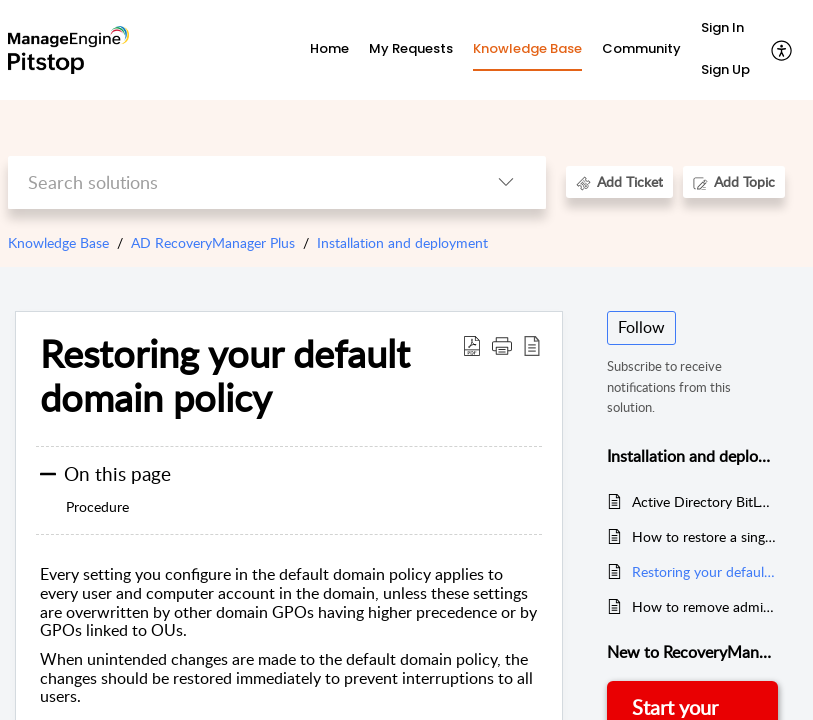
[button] (502, 345)
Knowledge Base (58, 242)
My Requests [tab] (411, 48)
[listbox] (506, 182)
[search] (237, 182)
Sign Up (725, 69)
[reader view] (532, 345)
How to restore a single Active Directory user (705, 536)
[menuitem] (725, 29)
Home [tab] (329, 48)
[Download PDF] (472, 345)
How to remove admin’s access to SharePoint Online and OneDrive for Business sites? (705, 606)
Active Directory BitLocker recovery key (705, 501)
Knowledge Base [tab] (527, 48)
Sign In (722, 27)
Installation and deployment (402, 242)
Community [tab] (641, 48)
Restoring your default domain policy (225, 376)
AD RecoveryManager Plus (213, 242)
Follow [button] (641, 327)
